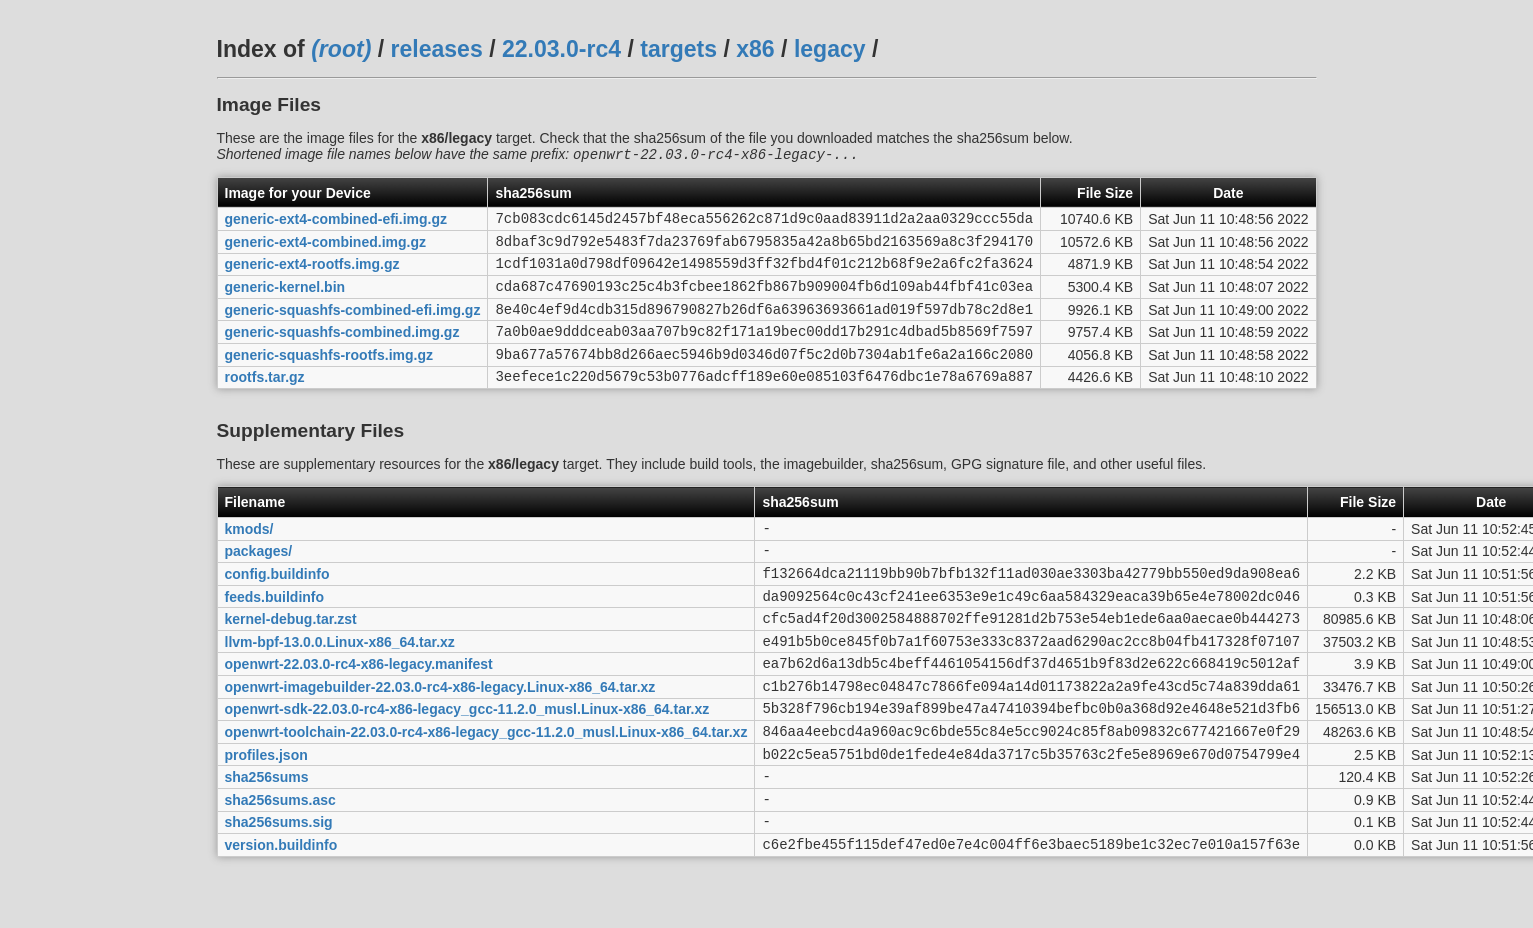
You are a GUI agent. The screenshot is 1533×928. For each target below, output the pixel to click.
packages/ (259, 582)
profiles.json (266, 812)
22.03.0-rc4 (561, 49)
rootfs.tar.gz (265, 402)
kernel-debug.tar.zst (291, 659)
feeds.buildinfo (275, 633)
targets (678, 49)
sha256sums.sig (279, 889)
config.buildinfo (277, 607)
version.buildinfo (281, 915)
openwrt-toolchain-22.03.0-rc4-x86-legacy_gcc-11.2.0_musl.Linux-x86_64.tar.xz (486, 787)
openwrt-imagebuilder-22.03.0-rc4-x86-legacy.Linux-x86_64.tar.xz (440, 735)
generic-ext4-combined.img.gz (325, 248)
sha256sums (267, 838)
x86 (755, 49)
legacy (830, 49)
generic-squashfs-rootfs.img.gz (329, 376)
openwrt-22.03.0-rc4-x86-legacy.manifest (359, 710)
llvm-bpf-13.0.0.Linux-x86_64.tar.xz (340, 684)
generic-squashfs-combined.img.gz (342, 351)
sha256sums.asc (280, 863)
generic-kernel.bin (285, 300)
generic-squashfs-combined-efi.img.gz (353, 325)
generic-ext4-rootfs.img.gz (312, 274)
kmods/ (249, 556)
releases (437, 49)
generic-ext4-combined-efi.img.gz (336, 223)
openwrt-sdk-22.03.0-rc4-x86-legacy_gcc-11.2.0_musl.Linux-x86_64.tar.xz (467, 761)
